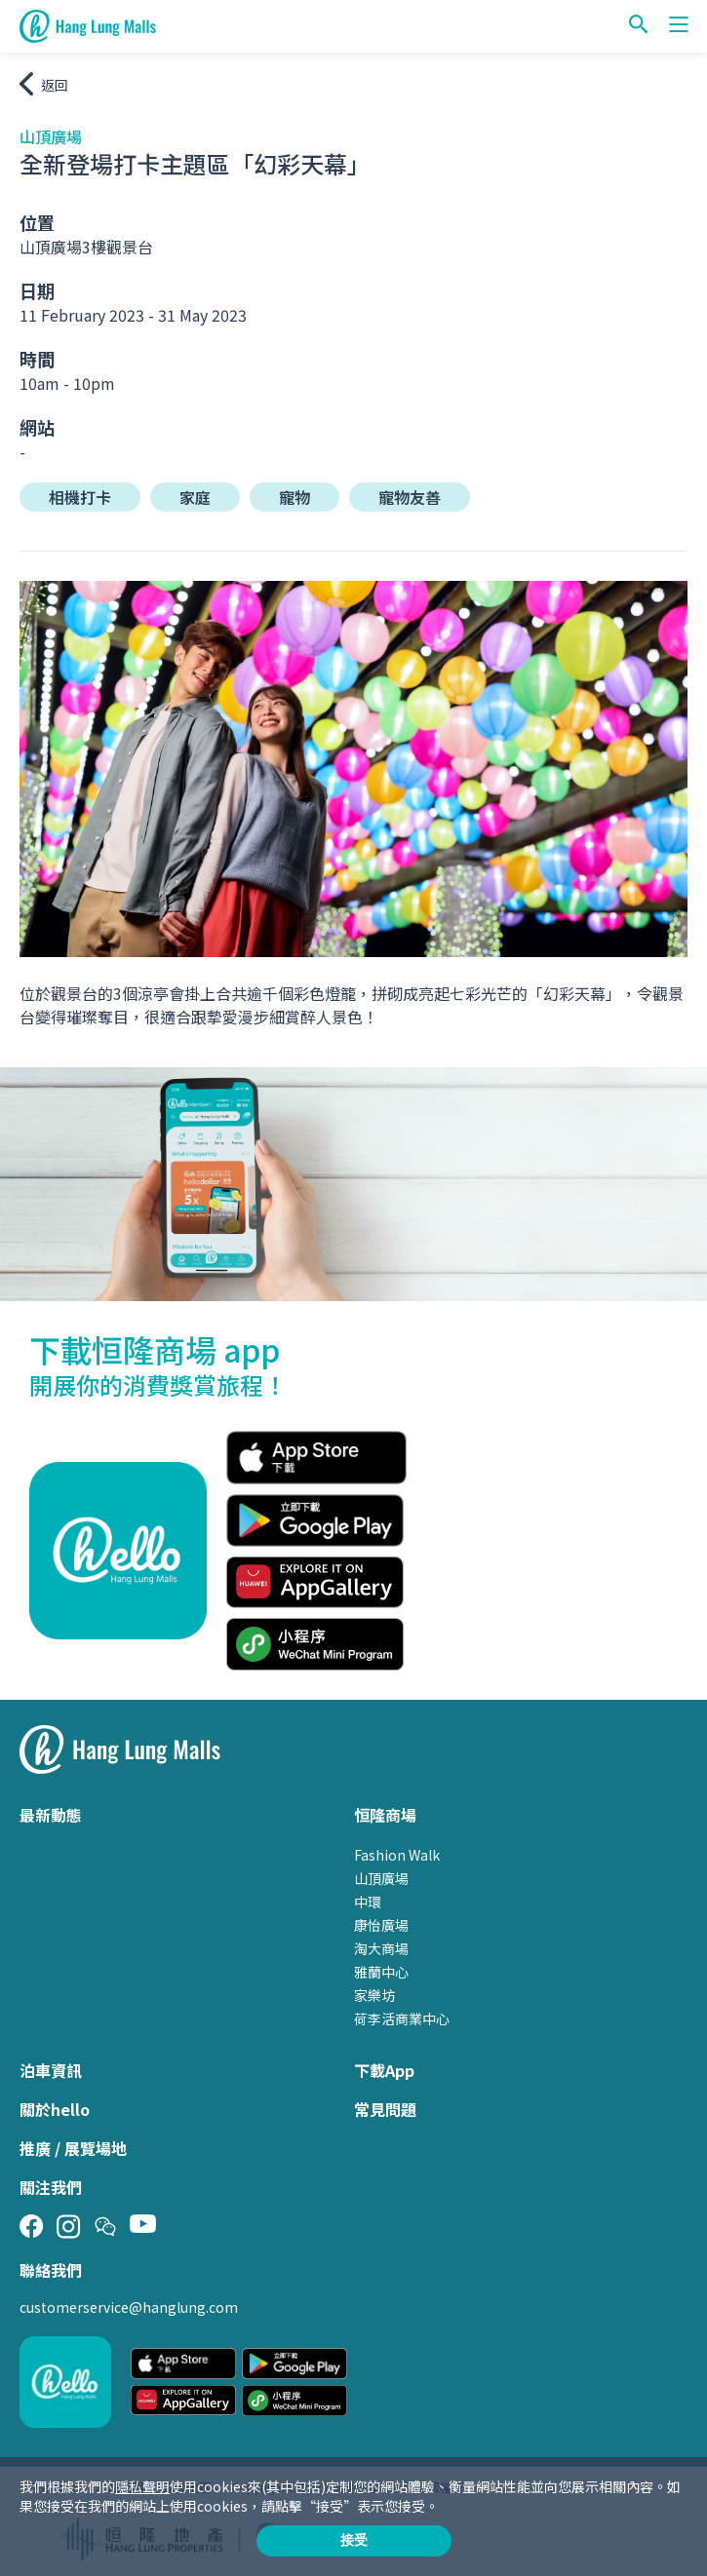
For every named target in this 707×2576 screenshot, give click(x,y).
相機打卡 (80, 497)
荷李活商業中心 (402, 2018)
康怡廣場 (381, 1925)
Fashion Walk (397, 1855)
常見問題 (385, 2109)
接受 (354, 2540)
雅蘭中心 (381, 1971)
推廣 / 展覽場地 (73, 2148)
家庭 (195, 497)
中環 (367, 1901)
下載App (384, 2070)
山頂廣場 (381, 1878)
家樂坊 (374, 1995)
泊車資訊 (51, 2070)
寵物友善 (409, 497)
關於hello (55, 2109)
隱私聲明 (142, 2486)
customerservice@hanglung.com (129, 2307)
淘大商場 (381, 1948)
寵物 (294, 497)
